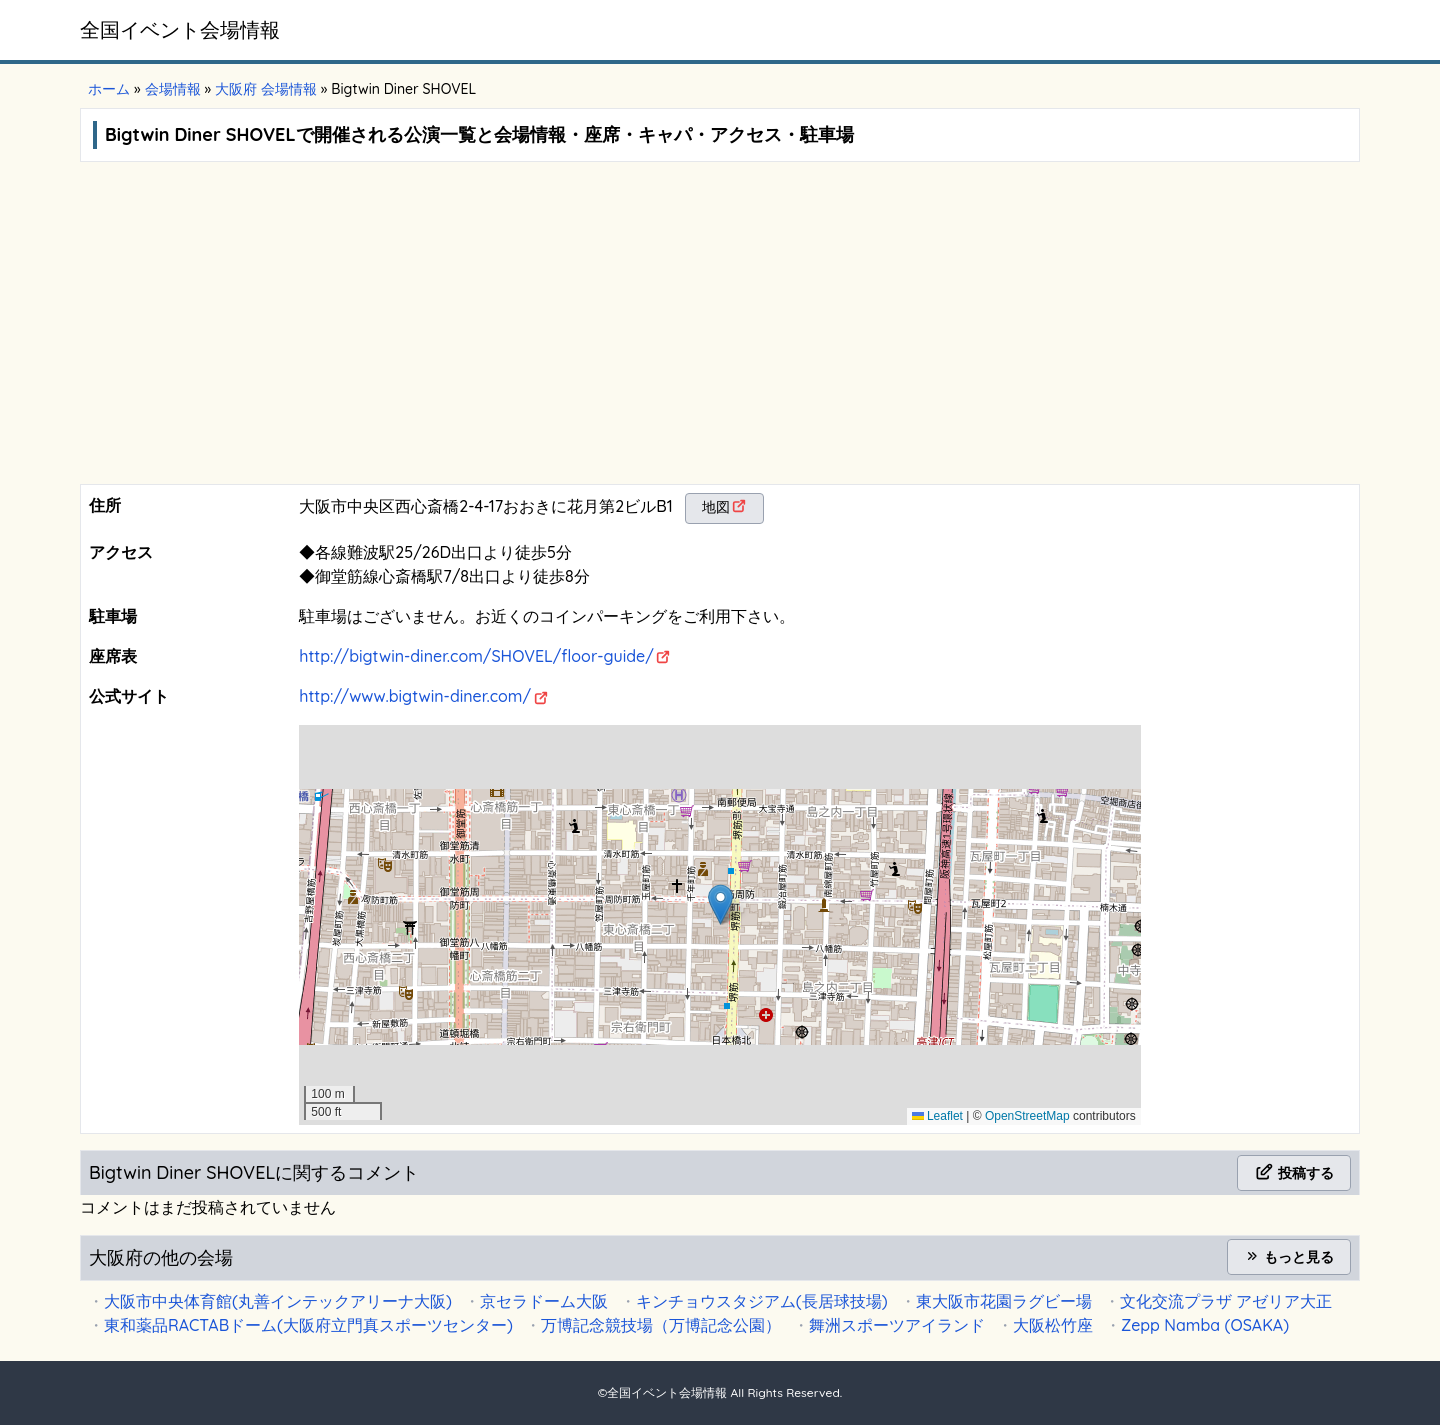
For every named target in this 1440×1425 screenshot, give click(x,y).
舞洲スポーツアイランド (897, 1325)
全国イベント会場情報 (180, 29)
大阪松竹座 (1053, 1325)
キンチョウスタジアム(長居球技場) (762, 1301)
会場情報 (173, 89)
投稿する (1294, 1173)
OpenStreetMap (1027, 1116)
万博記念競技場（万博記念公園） (661, 1325)
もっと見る (1289, 1257)
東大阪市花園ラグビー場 (1004, 1301)
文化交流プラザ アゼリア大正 (1226, 1301)
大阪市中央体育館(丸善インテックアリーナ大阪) (278, 1301)
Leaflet (937, 1116)
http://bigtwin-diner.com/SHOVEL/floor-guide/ (476, 656)
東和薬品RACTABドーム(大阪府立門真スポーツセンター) (308, 1325)
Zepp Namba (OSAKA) (1205, 1325)
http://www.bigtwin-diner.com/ (415, 696)
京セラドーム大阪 (544, 1301)
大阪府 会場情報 (266, 89)
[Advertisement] (720, 334)
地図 (716, 507)
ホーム (109, 89)
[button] (720, 904)
